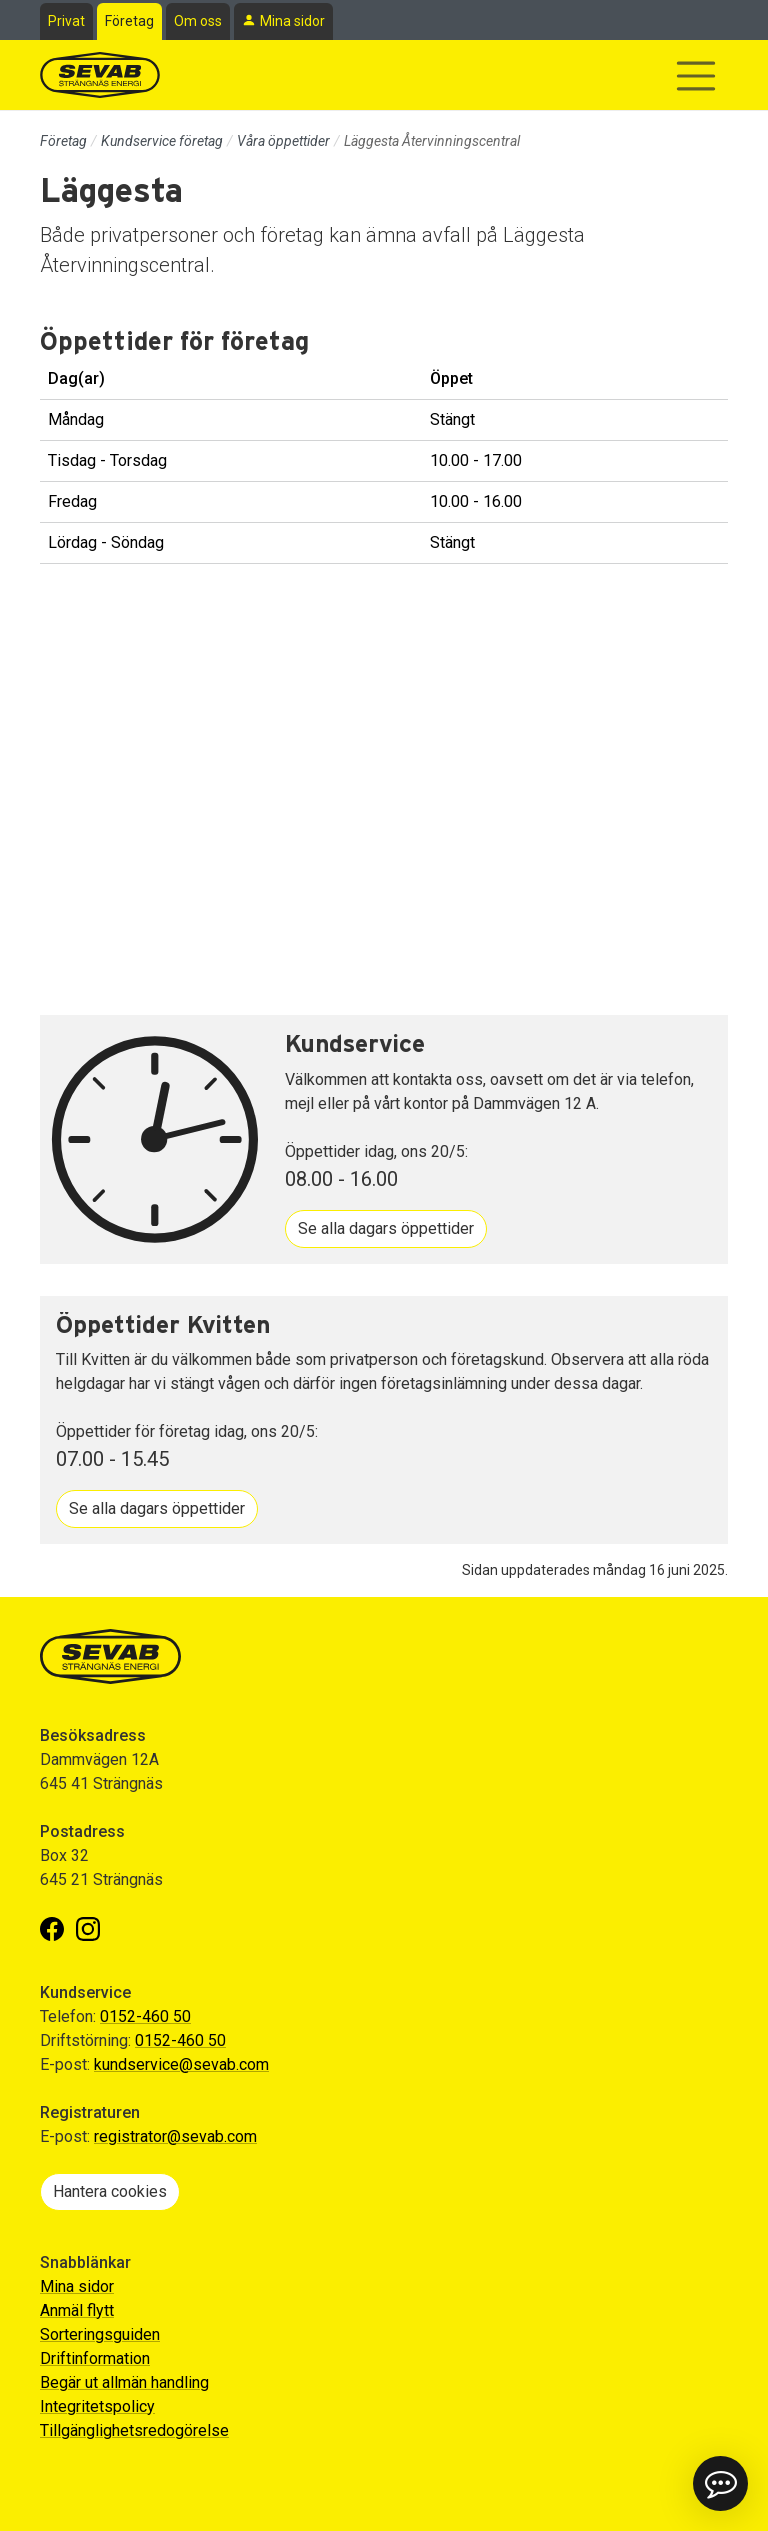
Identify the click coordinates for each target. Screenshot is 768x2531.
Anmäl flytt (77, 2310)
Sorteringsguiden (100, 2334)
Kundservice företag (162, 141)
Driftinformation (95, 2358)
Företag (129, 21)
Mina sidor (292, 21)
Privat (66, 21)
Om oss (198, 21)
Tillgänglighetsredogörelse (134, 2430)
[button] (720, 2483)
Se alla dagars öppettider (386, 1228)
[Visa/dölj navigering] (696, 76)
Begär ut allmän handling (124, 2382)
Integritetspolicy (97, 2406)
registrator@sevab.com (175, 2136)
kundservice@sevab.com (181, 2064)
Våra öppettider (283, 141)
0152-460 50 (145, 2016)
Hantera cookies (110, 2191)
